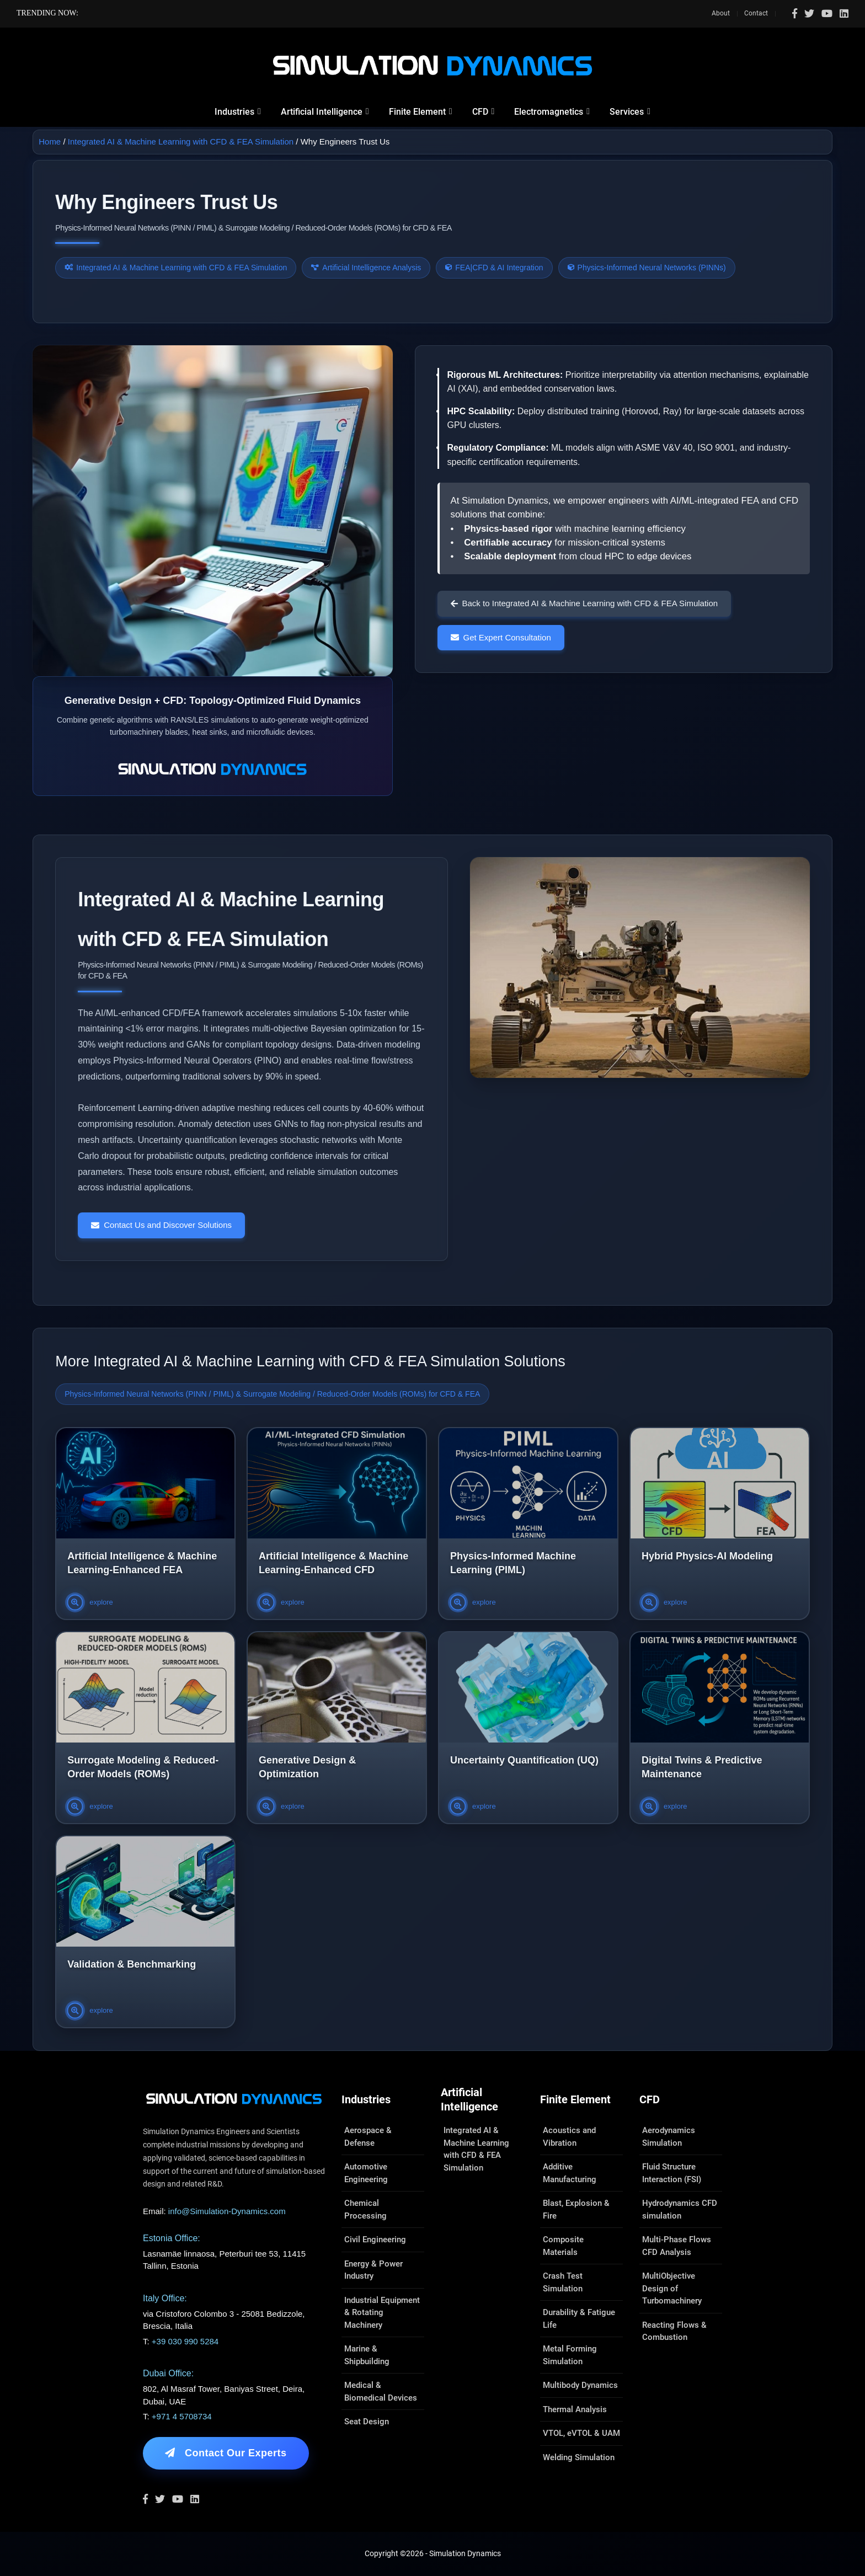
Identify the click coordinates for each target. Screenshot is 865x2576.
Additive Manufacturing (569, 2173)
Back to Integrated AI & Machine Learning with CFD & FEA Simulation (584, 603)
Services (627, 111)
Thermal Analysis (575, 2409)
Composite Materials (563, 2246)
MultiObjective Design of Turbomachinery (672, 2288)
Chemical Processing (365, 2209)
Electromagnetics (548, 111)
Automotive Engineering (366, 2173)
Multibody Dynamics (580, 2385)
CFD (480, 111)
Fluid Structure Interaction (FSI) (671, 2173)
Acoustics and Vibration (569, 2136)
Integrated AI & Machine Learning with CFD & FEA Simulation (180, 141)
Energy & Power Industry (373, 2270)
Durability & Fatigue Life (579, 2318)
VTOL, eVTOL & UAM (581, 2433)
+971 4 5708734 (182, 2416)
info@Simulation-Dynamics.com (227, 2211)
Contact (756, 13)
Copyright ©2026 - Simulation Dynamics (433, 2553)
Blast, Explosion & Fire (576, 2209)
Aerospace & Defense (368, 2136)
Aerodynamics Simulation (668, 2136)
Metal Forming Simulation (570, 2355)
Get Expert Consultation (501, 637)
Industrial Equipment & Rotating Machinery (382, 2312)
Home (50, 141)
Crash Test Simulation (563, 2282)
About (721, 13)
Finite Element (417, 111)
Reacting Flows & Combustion (674, 2331)
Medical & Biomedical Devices (380, 2391)
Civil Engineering (375, 2239)
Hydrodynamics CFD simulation (679, 2209)
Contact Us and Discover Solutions (161, 1225)
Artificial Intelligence (321, 111)
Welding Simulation (579, 2457)
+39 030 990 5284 (185, 2341)
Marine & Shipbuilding (366, 2355)
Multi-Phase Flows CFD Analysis (676, 2246)
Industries (234, 111)
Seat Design (366, 2422)
